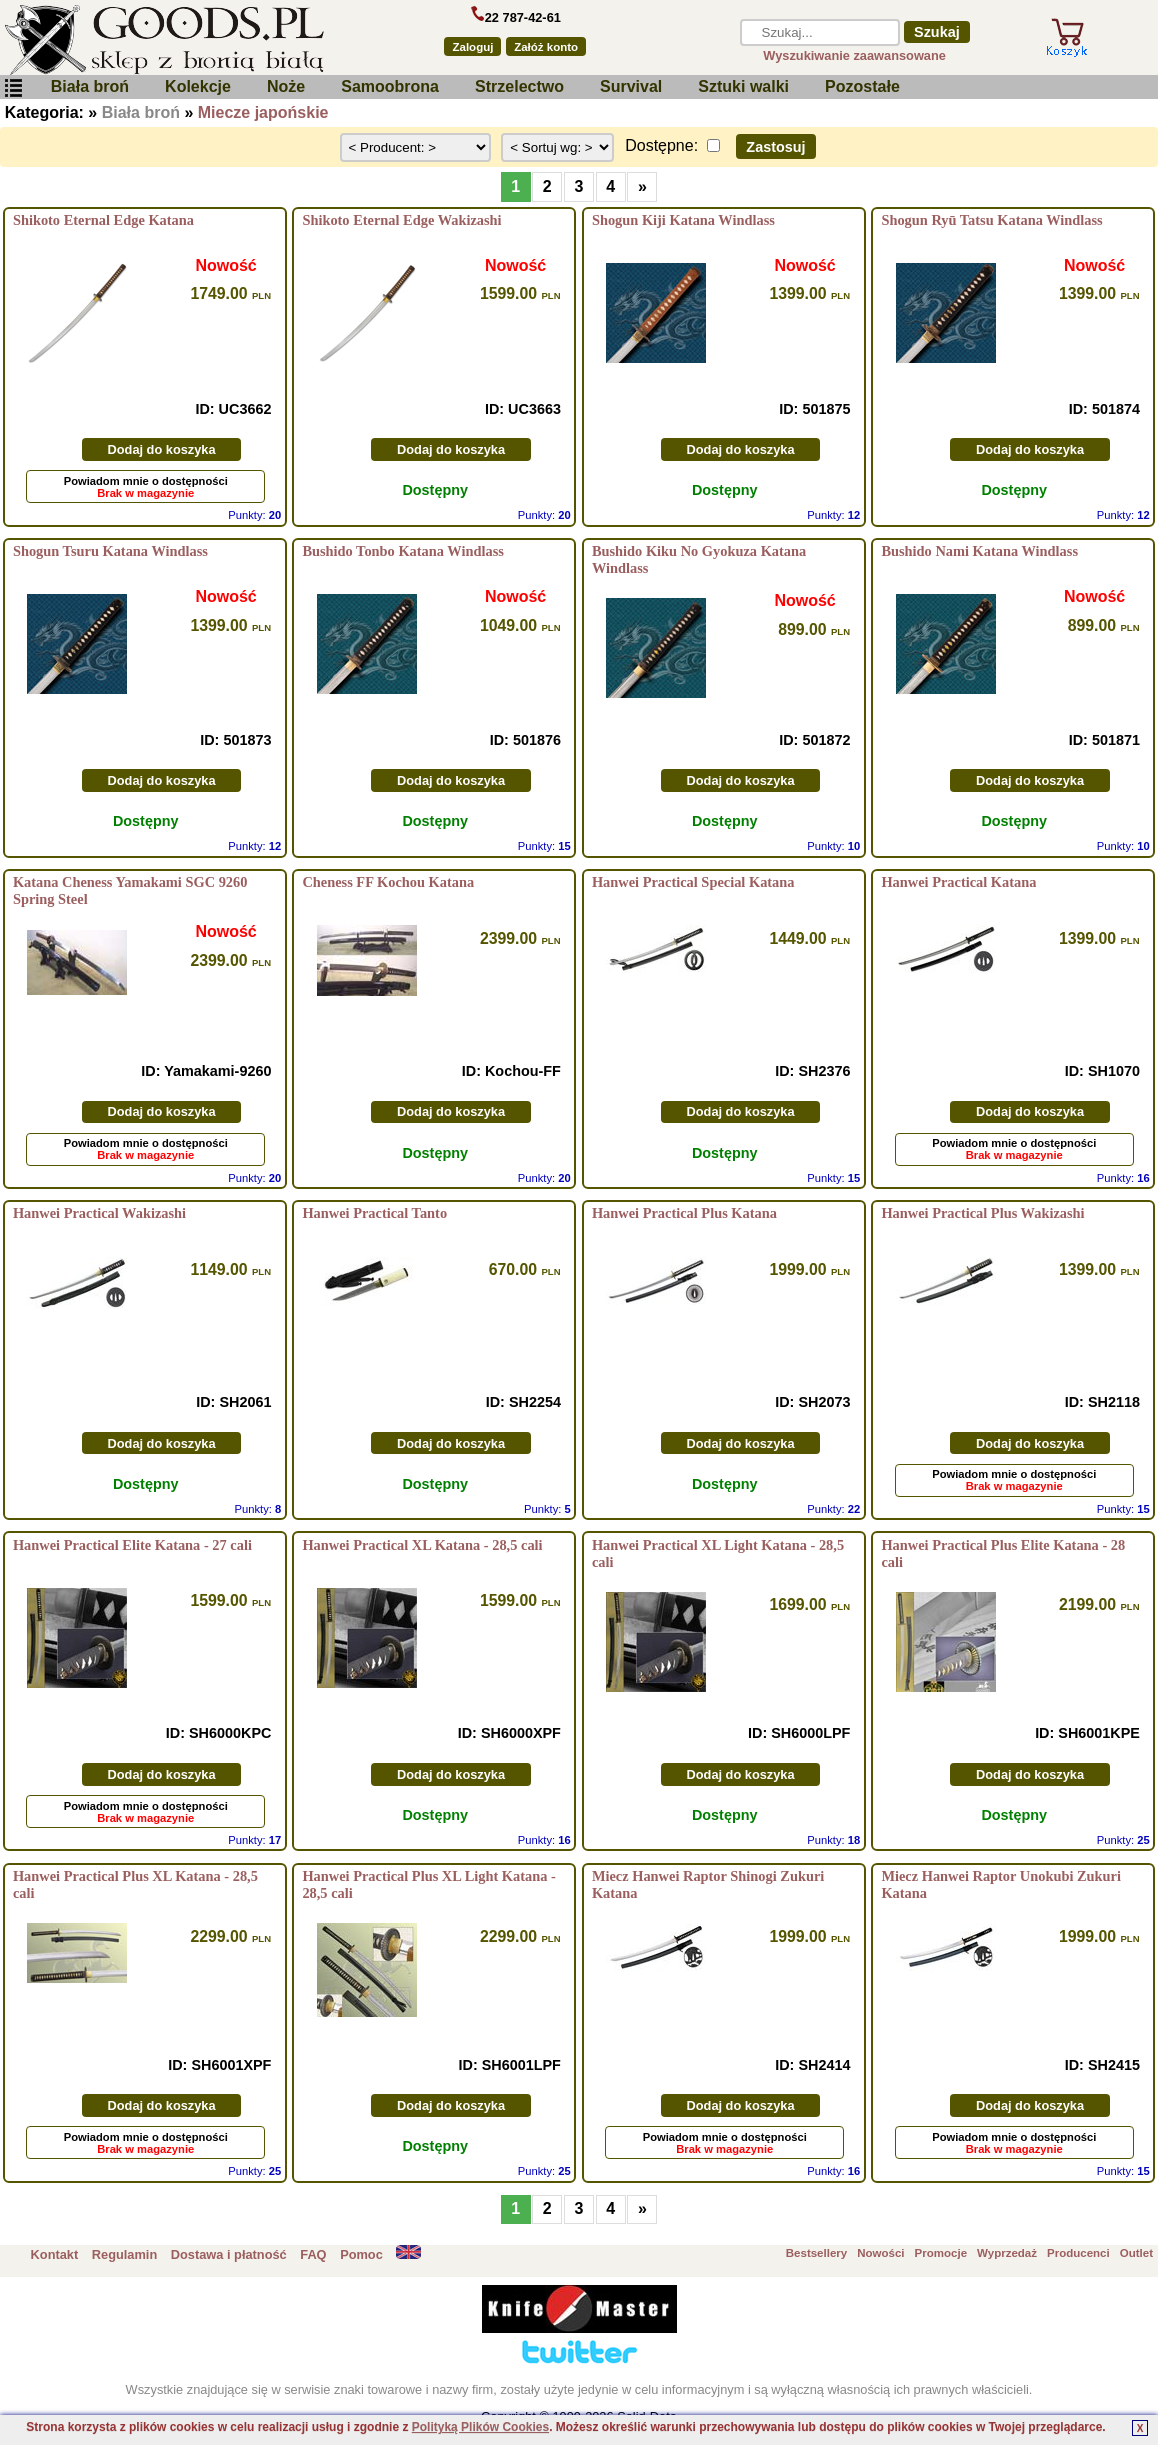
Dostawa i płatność (229, 2254)
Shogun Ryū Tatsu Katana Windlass (991, 220)
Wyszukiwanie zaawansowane (854, 55)
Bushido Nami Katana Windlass (979, 551)
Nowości (880, 2253)
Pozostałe (862, 86)
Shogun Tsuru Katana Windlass (110, 551)
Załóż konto (546, 47)
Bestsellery (816, 2253)
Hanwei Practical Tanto (374, 1213)
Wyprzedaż (1007, 2253)
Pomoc (361, 2254)
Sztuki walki (743, 86)
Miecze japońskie (263, 112)
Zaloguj (472, 47)
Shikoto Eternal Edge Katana (103, 220)
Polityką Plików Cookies (480, 2427)
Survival (631, 86)
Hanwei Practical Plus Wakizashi (982, 1213)
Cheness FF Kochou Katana (388, 882)
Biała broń (90, 86)
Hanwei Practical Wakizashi (99, 1213)
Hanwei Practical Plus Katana (684, 1213)
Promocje (941, 2253)
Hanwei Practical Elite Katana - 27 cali (132, 1545)
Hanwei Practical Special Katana (693, 882)
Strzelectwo (519, 86)
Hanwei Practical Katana (958, 882)
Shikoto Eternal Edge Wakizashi (401, 220)
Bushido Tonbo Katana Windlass (402, 551)
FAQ (313, 2254)
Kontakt (55, 2254)
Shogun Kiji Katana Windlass (683, 220)
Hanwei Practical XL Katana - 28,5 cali (422, 1545)
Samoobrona (390, 86)
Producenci (1078, 2253)
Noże (286, 86)
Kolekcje (198, 86)
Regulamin (124, 2254)
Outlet (1136, 2253)
